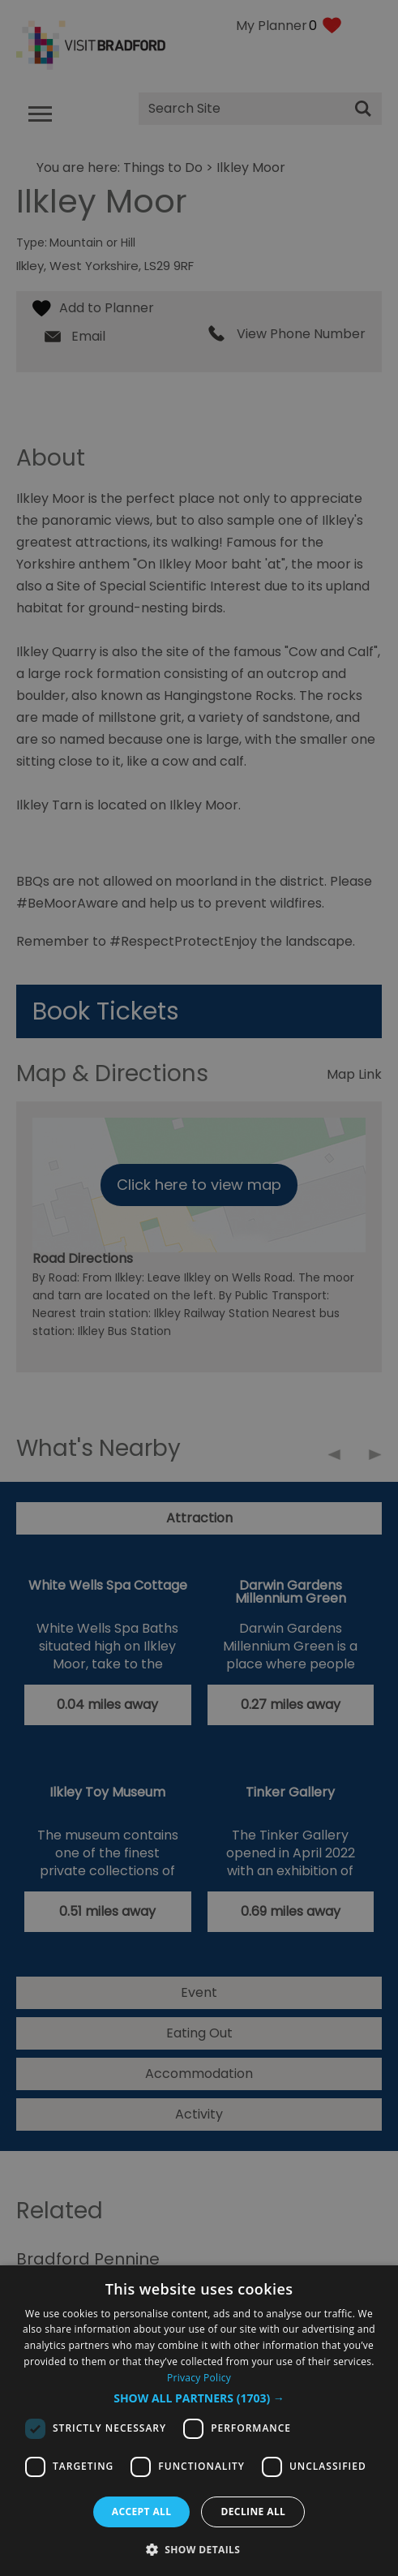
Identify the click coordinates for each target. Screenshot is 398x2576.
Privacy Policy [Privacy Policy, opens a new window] (199, 2378)
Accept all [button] (142, 2511)
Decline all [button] (252, 2511)
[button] (199, 2398)
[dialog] (199, 2420)
